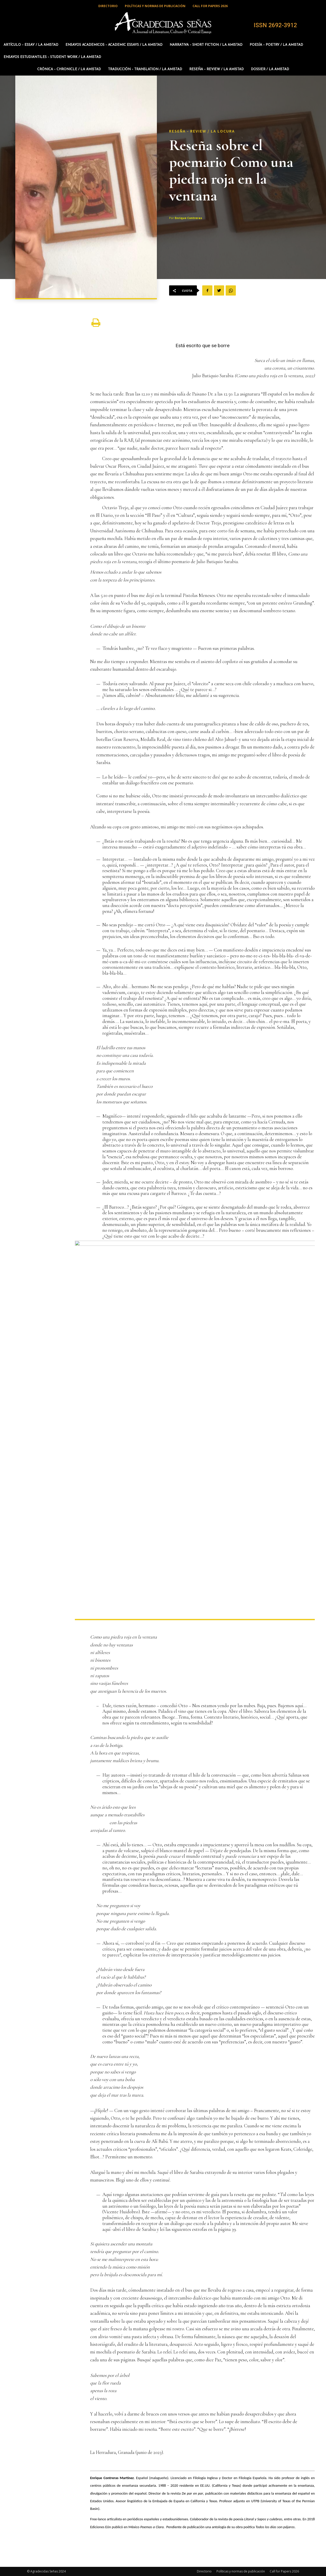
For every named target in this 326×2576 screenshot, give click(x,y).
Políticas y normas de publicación (240, 2571)
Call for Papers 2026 (284, 2571)
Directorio (204, 2571)
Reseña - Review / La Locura (202, 131)
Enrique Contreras (188, 218)
